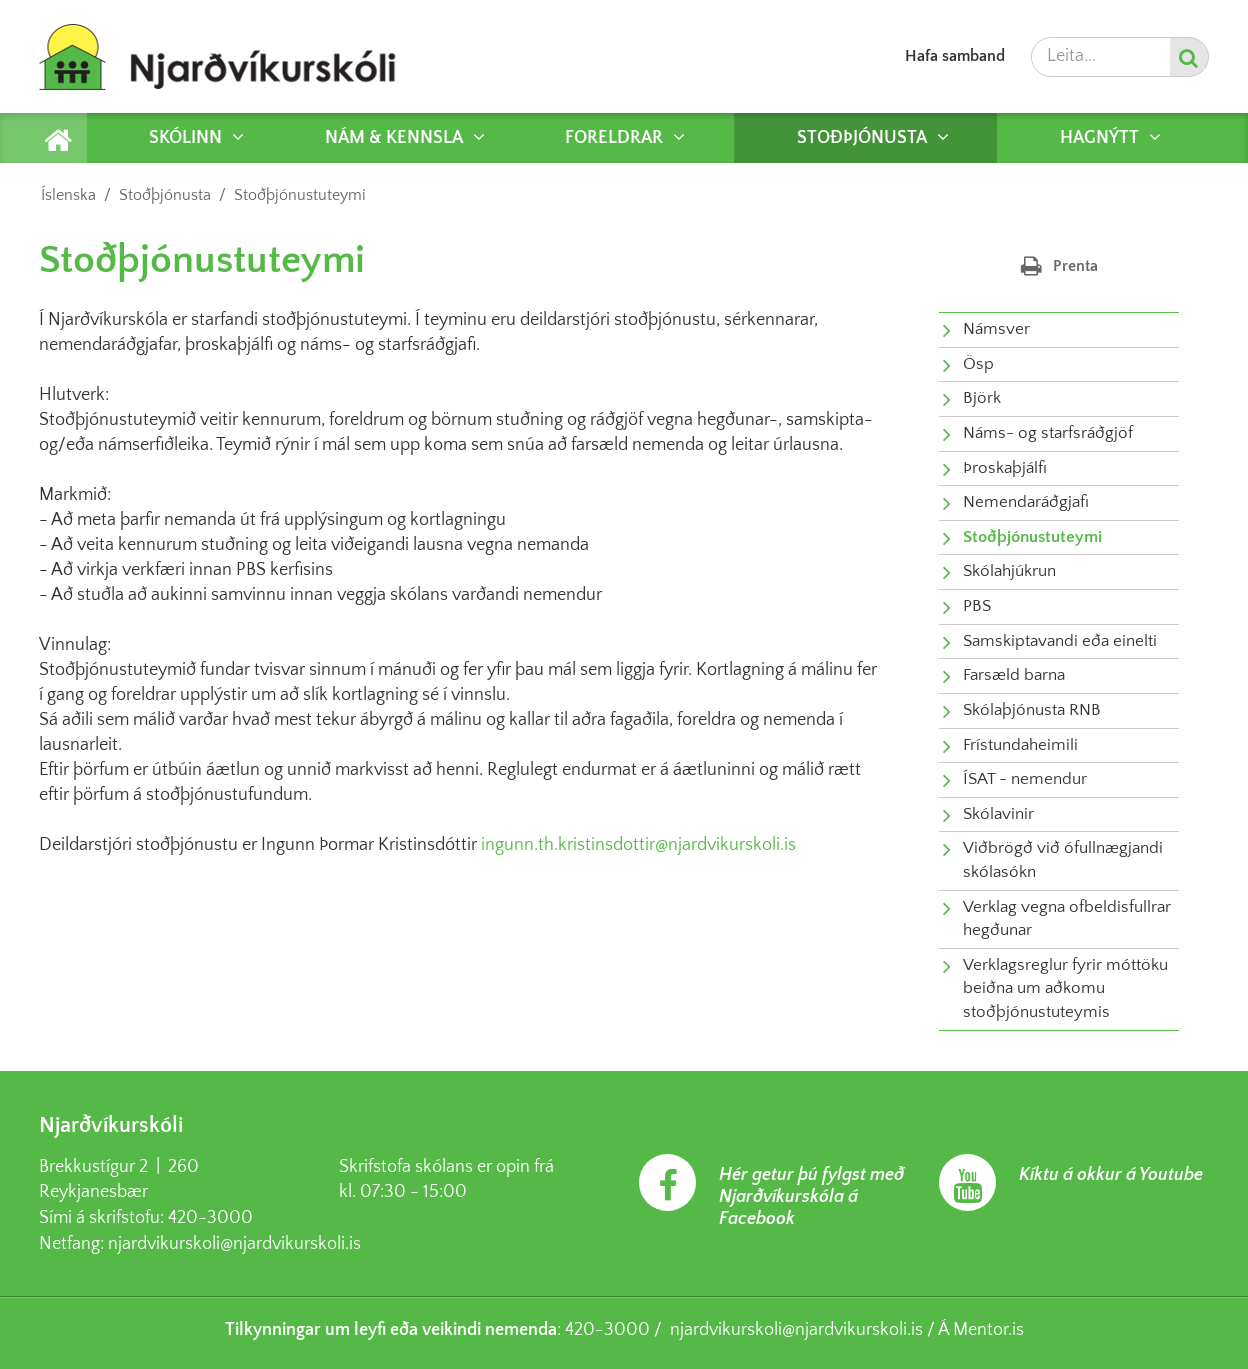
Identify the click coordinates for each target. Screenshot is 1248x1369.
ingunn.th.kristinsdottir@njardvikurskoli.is (638, 845)
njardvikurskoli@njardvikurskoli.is (234, 1244)
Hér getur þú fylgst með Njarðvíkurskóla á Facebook (811, 1197)
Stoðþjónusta (165, 195)
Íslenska (68, 195)
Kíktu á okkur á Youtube (1111, 1175)
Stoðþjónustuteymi (300, 195)
